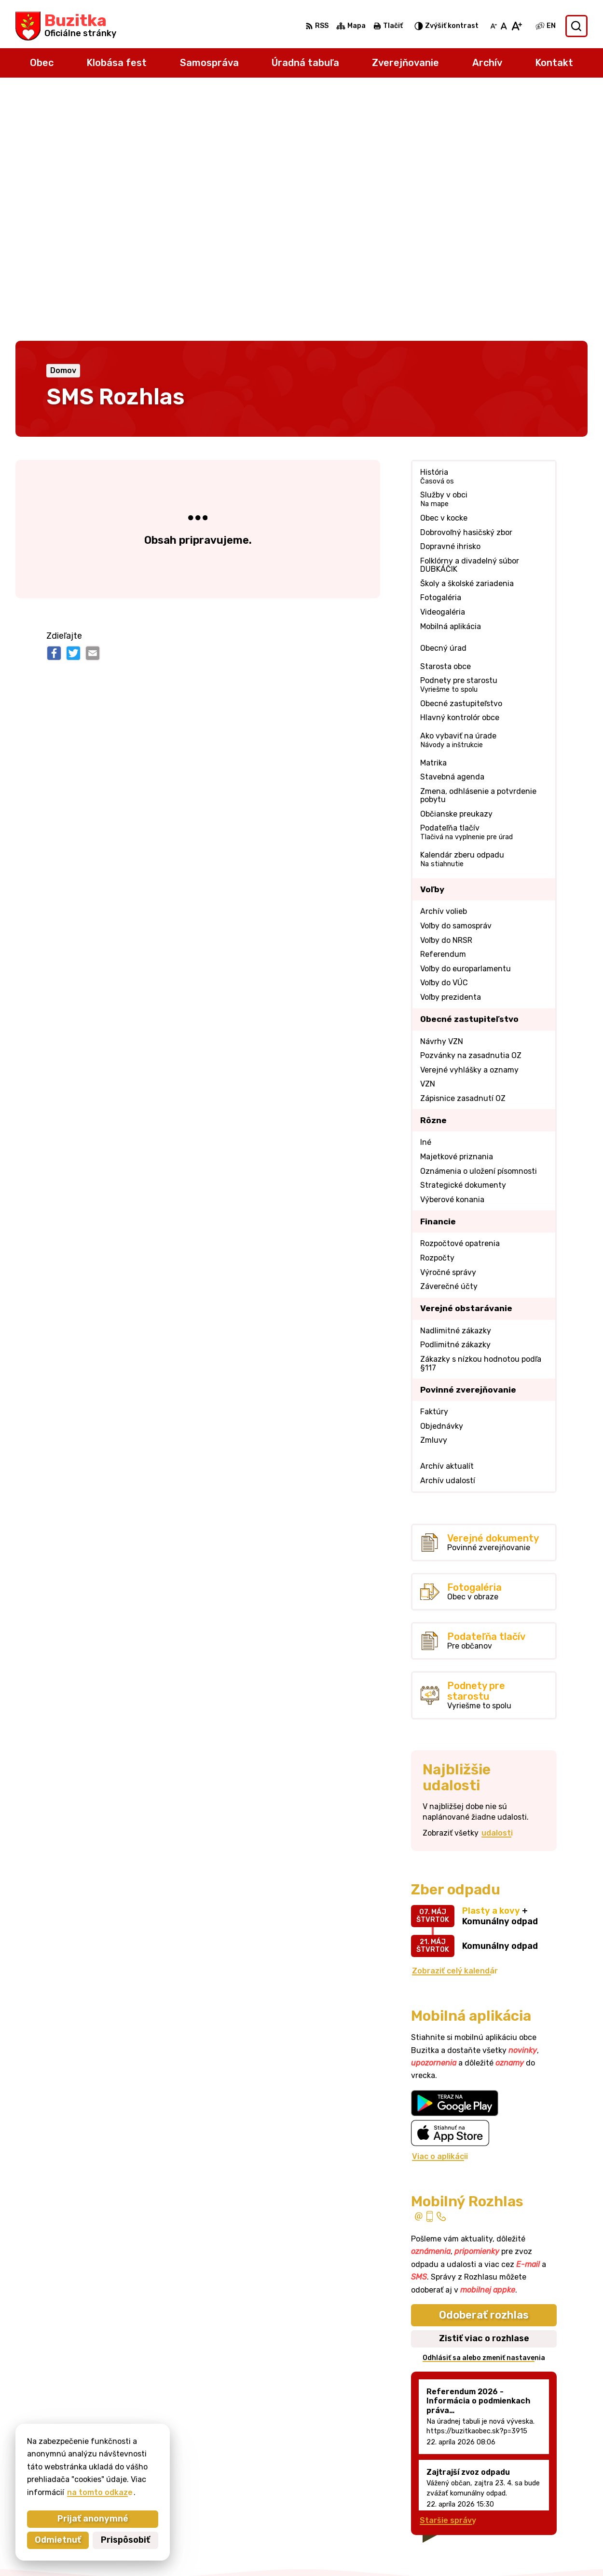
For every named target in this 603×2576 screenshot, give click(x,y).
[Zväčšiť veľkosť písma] (516, 26)
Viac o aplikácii (440, 1907)
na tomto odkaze (76, 2492)
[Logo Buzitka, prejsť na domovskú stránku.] (65, 26)
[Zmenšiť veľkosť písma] (493, 26)
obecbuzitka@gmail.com (540, 2497)
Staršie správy (448, 2271)
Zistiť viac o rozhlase (484, 2089)
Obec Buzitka (428, 2550)
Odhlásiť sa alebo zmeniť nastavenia (484, 2109)
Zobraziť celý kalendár (455, 1721)
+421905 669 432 (528, 2486)
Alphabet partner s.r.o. (288, 2550)
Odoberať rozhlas (484, 2065)
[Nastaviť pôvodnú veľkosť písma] (504, 26)
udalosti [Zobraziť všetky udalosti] (497, 1583)
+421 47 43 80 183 (529, 2475)
